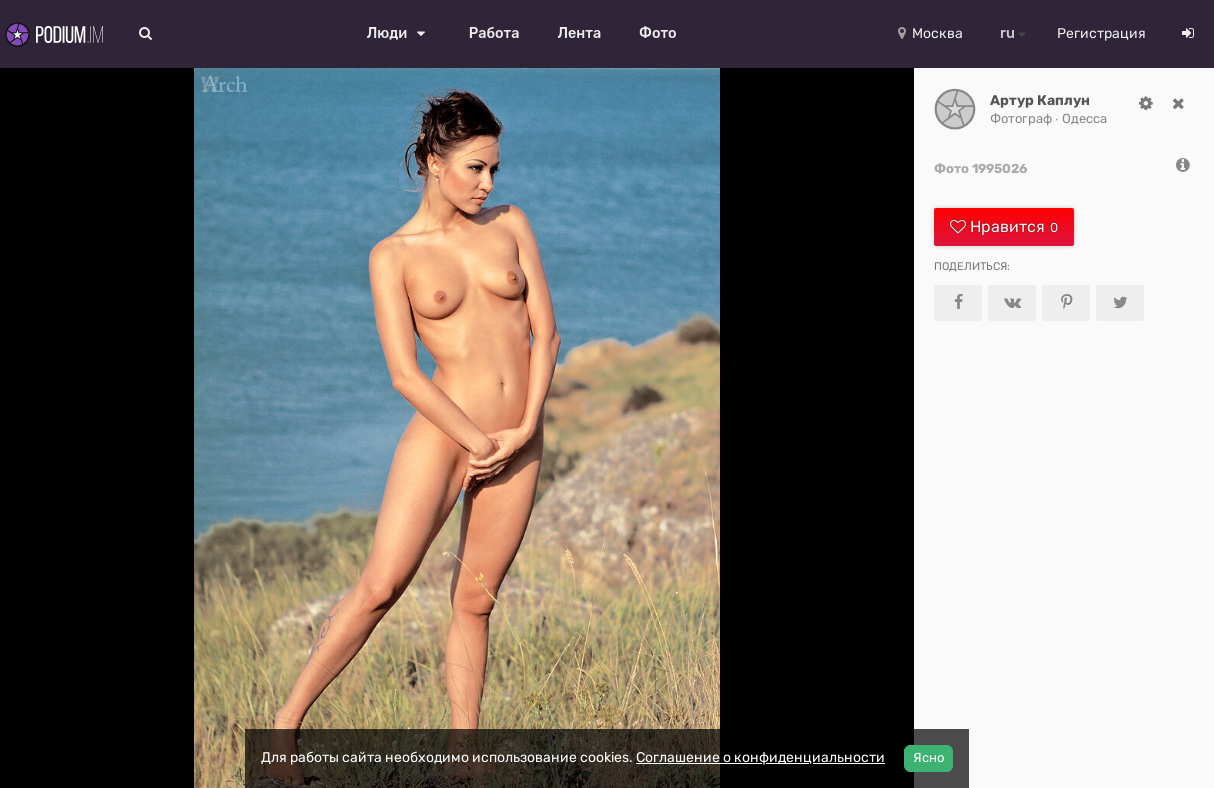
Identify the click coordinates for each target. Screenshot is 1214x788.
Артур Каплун (1040, 100)
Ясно (928, 757)
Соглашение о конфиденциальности (760, 757)
